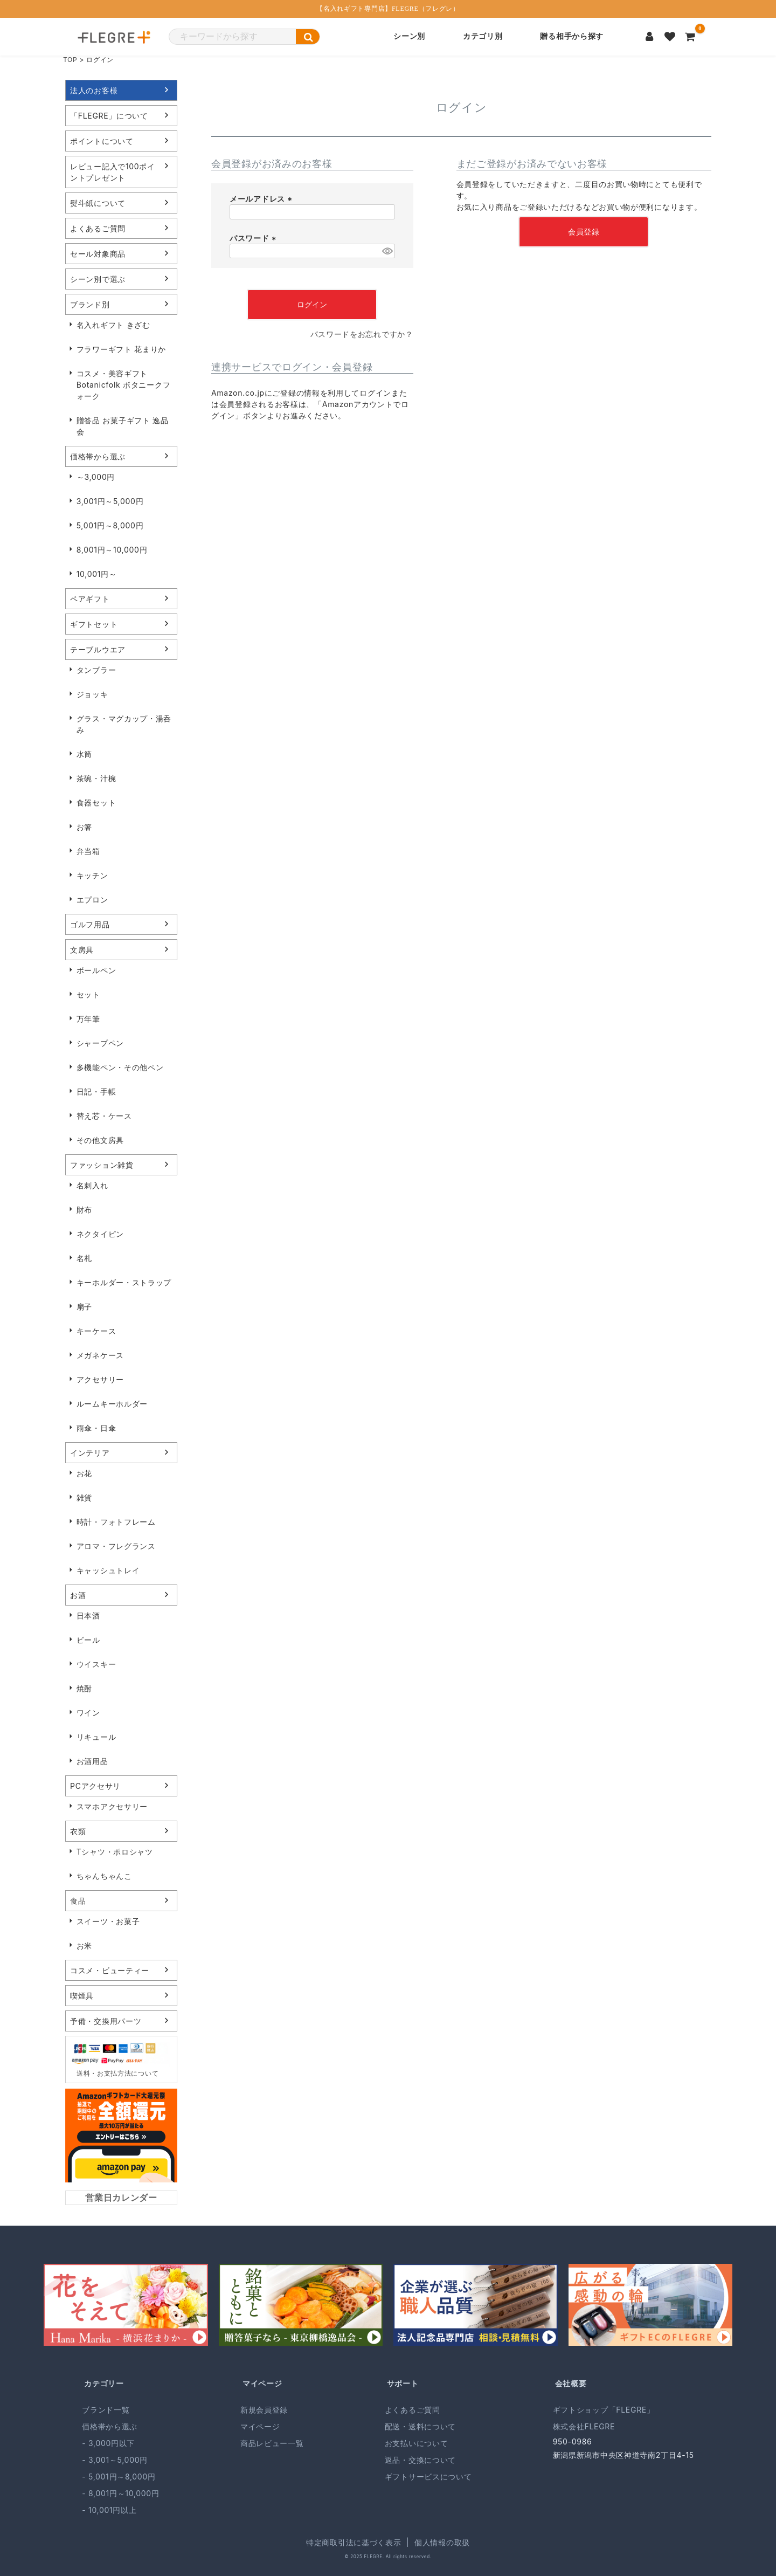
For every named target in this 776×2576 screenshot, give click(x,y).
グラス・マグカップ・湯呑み (124, 724)
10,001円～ (97, 573)
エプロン (92, 899)
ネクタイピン (100, 1233)
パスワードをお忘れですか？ (361, 334)
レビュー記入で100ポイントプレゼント (112, 172)
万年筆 (88, 1018)
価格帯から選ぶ (98, 456)
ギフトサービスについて (428, 2476)
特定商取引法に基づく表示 (353, 2542)
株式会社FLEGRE (584, 2426)
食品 (78, 1900)
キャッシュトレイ (108, 1570)
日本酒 (88, 1615)
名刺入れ (92, 1185)
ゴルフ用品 (90, 924)
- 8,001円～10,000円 (120, 2493)
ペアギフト (90, 598)
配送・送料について (420, 2426)
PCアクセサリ (95, 1785)
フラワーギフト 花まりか (121, 349)
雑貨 (84, 1497)
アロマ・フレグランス (116, 1546)
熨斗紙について (98, 203)
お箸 (84, 826)
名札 (84, 1258)
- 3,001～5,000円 (115, 2459)
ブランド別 (90, 304)
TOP (70, 60)
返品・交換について (420, 2459)
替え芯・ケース (104, 1115)
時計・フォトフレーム (116, 1521)
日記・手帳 (96, 1091)
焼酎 (84, 1688)
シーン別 (409, 36)
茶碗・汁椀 (96, 778)
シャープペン (100, 1043)
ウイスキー (96, 1664)
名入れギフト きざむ (113, 324)
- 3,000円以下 (108, 2443)
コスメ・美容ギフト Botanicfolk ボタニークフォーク (124, 385)
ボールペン (96, 970)
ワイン (88, 1712)
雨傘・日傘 (96, 1427)
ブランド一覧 (105, 2409)
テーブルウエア (98, 649)
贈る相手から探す (572, 36)
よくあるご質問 (98, 228)
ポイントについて (102, 141)
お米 (84, 1945)
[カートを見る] (690, 36)
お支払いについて (416, 2443)
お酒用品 (92, 1761)
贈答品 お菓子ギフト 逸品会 (123, 426)
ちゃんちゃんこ (104, 1876)
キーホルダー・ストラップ (124, 1282)
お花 (84, 1473)
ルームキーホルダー (112, 1403)
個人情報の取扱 (442, 2542)
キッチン (92, 875)
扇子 (84, 1306)
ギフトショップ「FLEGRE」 (604, 2409)
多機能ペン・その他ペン (120, 1067)
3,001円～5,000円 (110, 501)
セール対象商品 (98, 253)
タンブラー (96, 669)
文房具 (82, 949)
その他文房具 (100, 1140)
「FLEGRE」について (109, 115)
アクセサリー (100, 1379)
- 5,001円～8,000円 (118, 2476)
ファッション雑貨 (102, 1164)
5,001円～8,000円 (110, 525)
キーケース (96, 1330)
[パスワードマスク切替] (386, 251)
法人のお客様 (93, 90)
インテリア (90, 1452)
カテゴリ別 (483, 36)
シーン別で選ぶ (98, 279)
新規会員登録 (264, 2409)
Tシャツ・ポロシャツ (115, 1851)
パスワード (254, 238)
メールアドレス (262, 198)
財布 (84, 1209)
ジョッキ (92, 694)
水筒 (84, 754)
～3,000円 (96, 476)
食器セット (96, 802)
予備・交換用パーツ (105, 2021)
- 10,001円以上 (109, 2510)
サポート (403, 2383)
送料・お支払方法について (117, 2073)
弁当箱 (88, 851)
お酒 (78, 1595)
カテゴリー (104, 2383)
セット (88, 994)
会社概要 (571, 2383)
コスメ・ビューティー (109, 1970)
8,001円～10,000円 (112, 549)
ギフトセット (93, 624)
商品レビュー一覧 (272, 2443)
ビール (88, 1639)
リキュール (96, 1736)
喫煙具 (82, 1995)
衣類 (78, 1831)
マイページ (262, 2383)
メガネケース (100, 1355)
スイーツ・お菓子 (108, 1921)
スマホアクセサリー (112, 1806)
